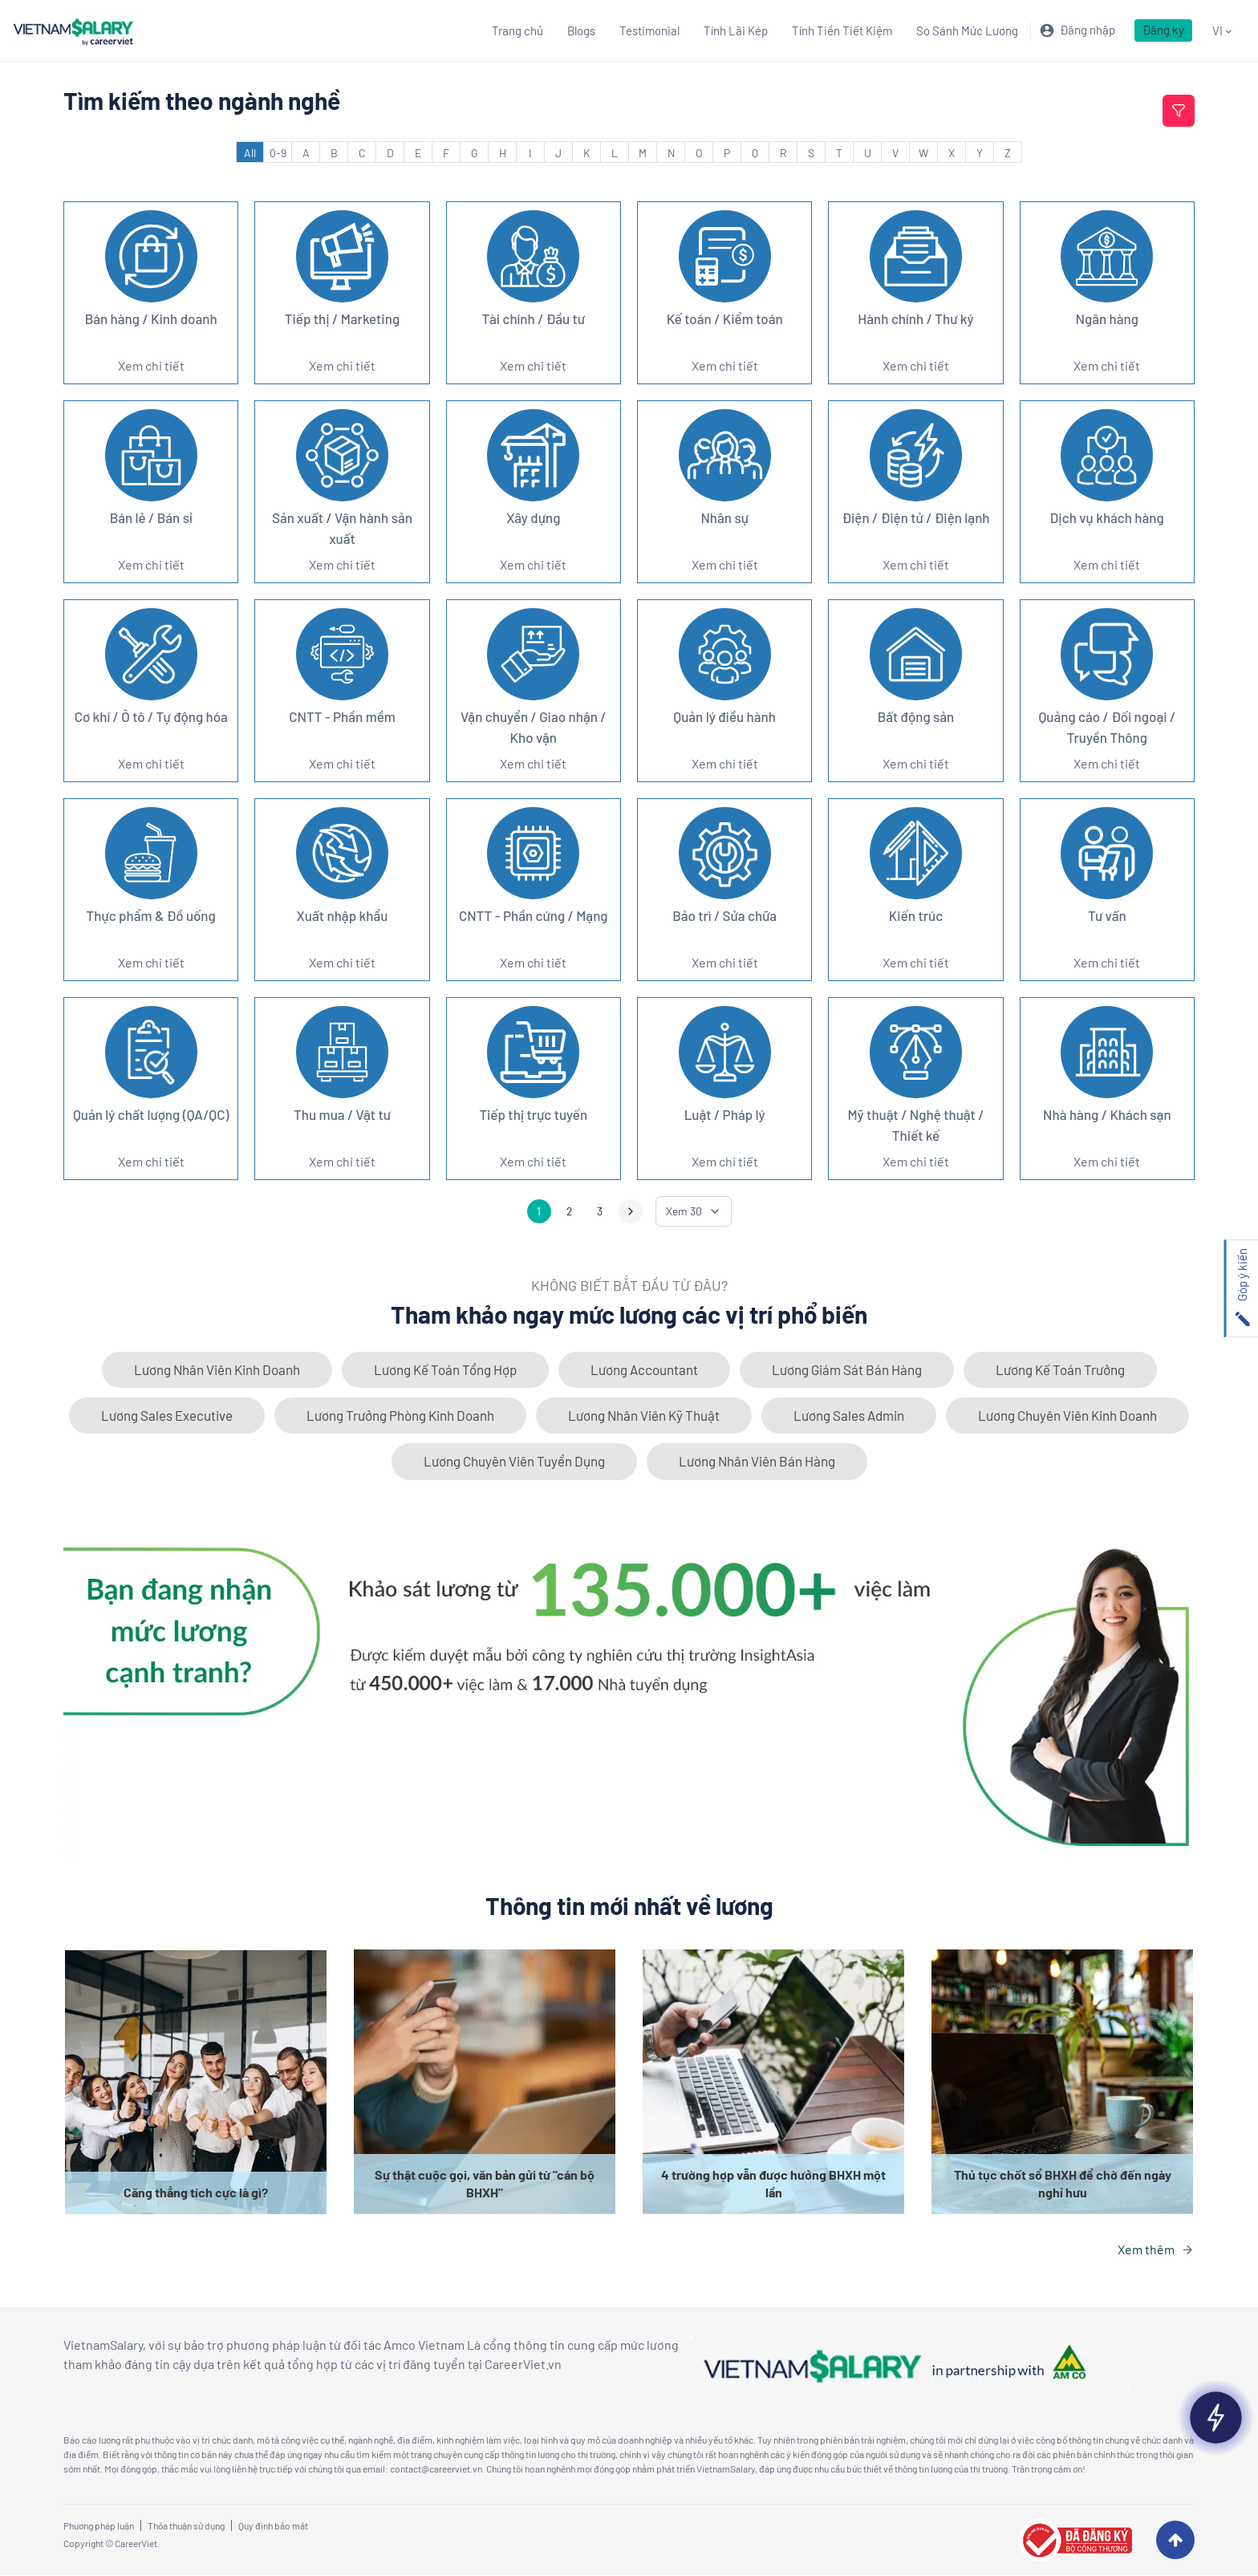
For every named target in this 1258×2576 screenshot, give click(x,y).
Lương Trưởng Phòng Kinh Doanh (400, 1416)
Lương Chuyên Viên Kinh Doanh (1067, 1416)
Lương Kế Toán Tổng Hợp (445, 1369)
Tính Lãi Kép (736, 30)
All (250, 153)
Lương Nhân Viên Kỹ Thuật (644, 1416)
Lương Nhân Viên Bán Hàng (757, 1462)
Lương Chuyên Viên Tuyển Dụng (514, 1462)
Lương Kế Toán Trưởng (1060, 1369)
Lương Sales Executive (167, 1416)
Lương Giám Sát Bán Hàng (847, 1369)
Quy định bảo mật (273, 2526)
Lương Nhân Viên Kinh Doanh (217, 1369)
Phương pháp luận (98, 2526)
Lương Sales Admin (848, 1416)
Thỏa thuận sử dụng (186, 2526)
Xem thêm (1146, 2250)
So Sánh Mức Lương (967, 30)
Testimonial (649, 30)
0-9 (278, 153)
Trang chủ (517, 30)
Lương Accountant (644, 1369)
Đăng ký (1163, 29)
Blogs (581, 30)
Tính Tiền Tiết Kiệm (842, 30)
